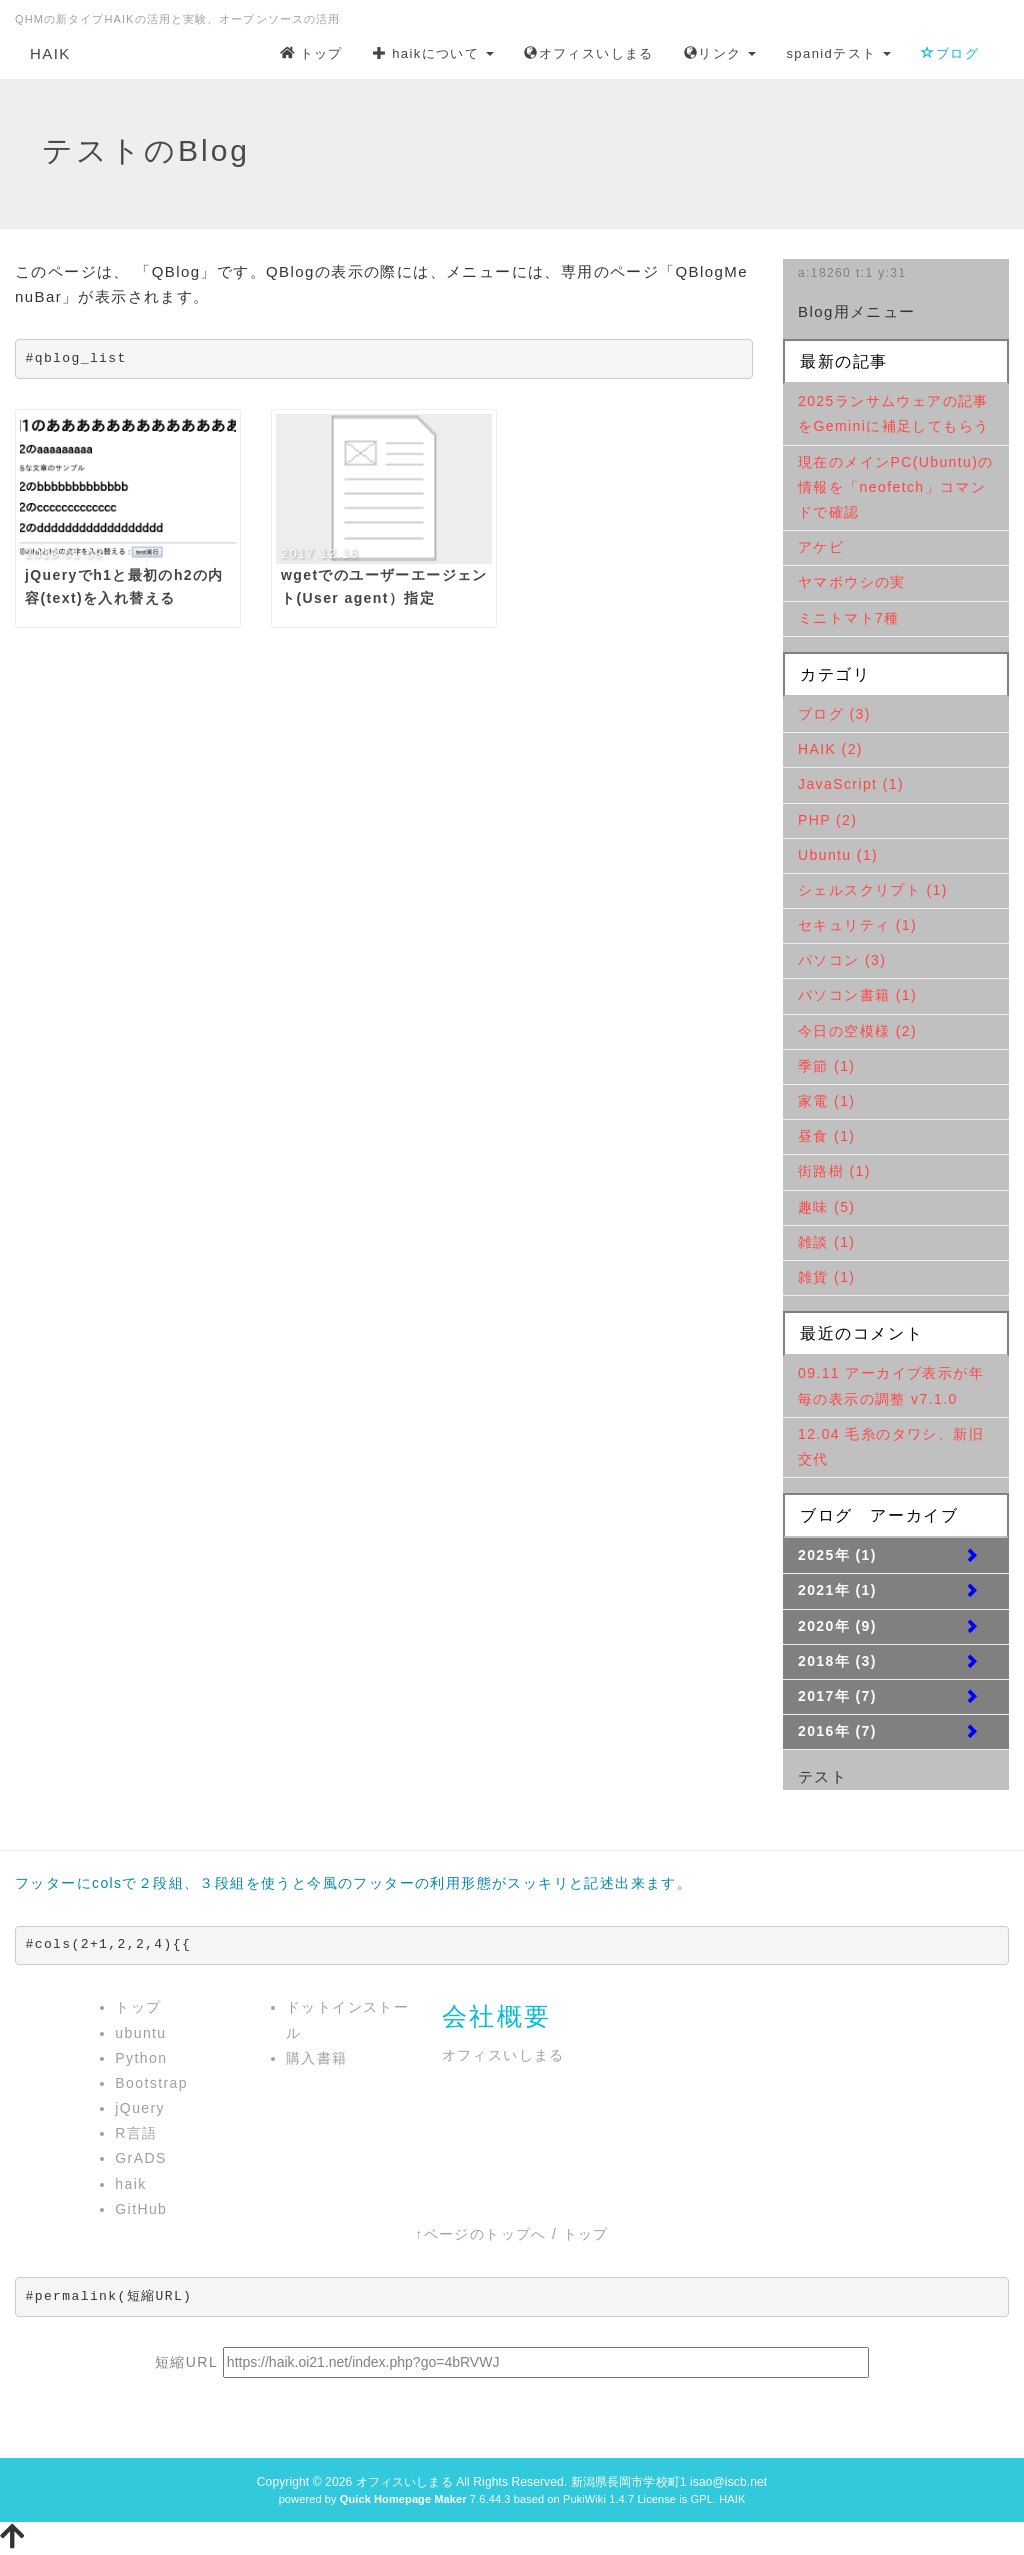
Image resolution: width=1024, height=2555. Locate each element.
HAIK (50, 53)
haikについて (433, 53)
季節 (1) (826, 1066)
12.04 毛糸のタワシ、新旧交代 (891, 1446)
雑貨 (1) (826, 1277)
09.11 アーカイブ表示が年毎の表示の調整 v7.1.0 (891, 1385)
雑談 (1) (826, 1242)
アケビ (821, 547)
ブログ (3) (834, 714)
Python (141, 2058)
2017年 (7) (837, 1696)
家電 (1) (826, 1101)
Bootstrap (151, 2083)
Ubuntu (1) (838, 855)
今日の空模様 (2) (857, 1031)
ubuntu (140, 2033)
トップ (311, 53)
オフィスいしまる (589, 53)
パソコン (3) (842, 960)
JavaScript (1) (851, 784)
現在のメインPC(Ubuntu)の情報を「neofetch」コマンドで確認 (896, 487)
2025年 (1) (837, 1555)
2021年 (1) (837, 1590)
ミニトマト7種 (849, 618)
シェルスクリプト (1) (873, 890)
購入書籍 (317, 2058)
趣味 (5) (826, 1207)
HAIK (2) (830, 749)
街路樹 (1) (834, 1171)
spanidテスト (838, 53)
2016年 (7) (837, 1731)
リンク (720, 53)
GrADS (140, 2158)
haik (130, 2184)
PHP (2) (827, 820)
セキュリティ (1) (857, 925)
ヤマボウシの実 (852, 582)
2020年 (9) (837, 1626)
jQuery (140, 2108)
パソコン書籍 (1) (857, 995)
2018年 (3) (837, 1661)
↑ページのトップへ (481, 2234)
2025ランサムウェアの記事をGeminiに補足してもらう (893, 413)
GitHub (141, 2209)
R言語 (136, 2133)
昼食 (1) (826, 1136)
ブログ (950, 53)
